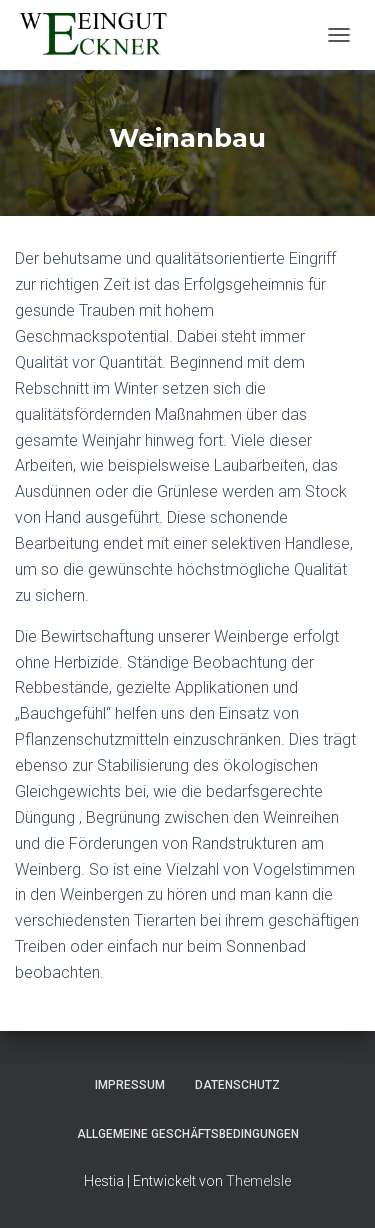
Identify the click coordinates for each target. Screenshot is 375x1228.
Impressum (130, 1085)
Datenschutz (237, 1085)
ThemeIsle (258, 1181)
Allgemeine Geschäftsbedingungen (188, 1134)
